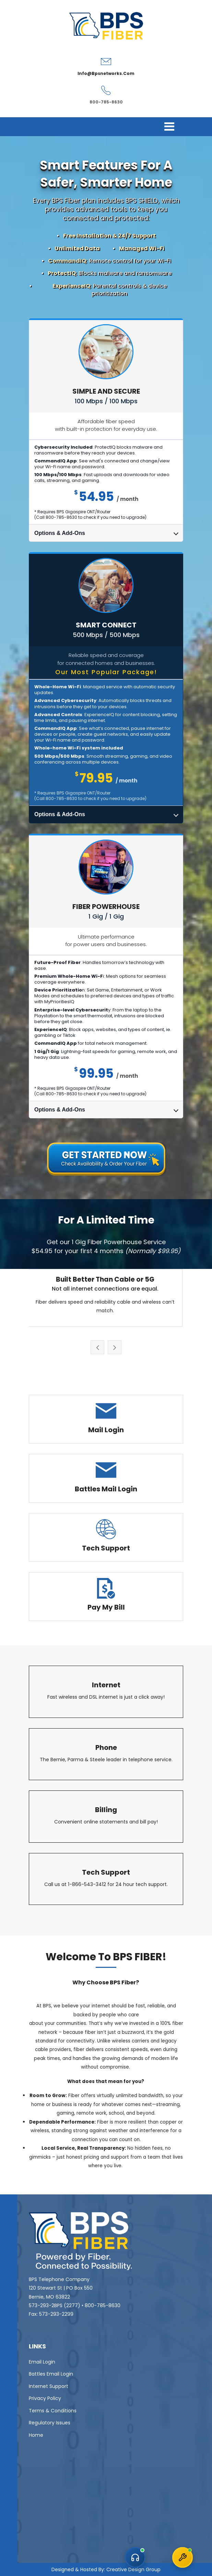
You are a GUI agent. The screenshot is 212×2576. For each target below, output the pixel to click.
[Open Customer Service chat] (135, 2557)
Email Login (42, 2361)
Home (36, 2435)
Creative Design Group (133, 2569)
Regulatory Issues (49, 2422)
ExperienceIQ (71, 286)
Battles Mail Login (106, 1489)
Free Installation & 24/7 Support (109, 236)
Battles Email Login (51, 2373)
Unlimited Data (77, 248)
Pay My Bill (106, 1607)
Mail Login (106, 1430)
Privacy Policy (45, 2398)
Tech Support (106, 1548)
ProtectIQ (62, 273)
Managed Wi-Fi (141, 248)
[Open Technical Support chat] (182, 2557)
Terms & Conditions (52, 2410)
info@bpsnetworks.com (106, 73)
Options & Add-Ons (106, 533)
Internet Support (48, 2386)
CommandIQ (67, 261)
